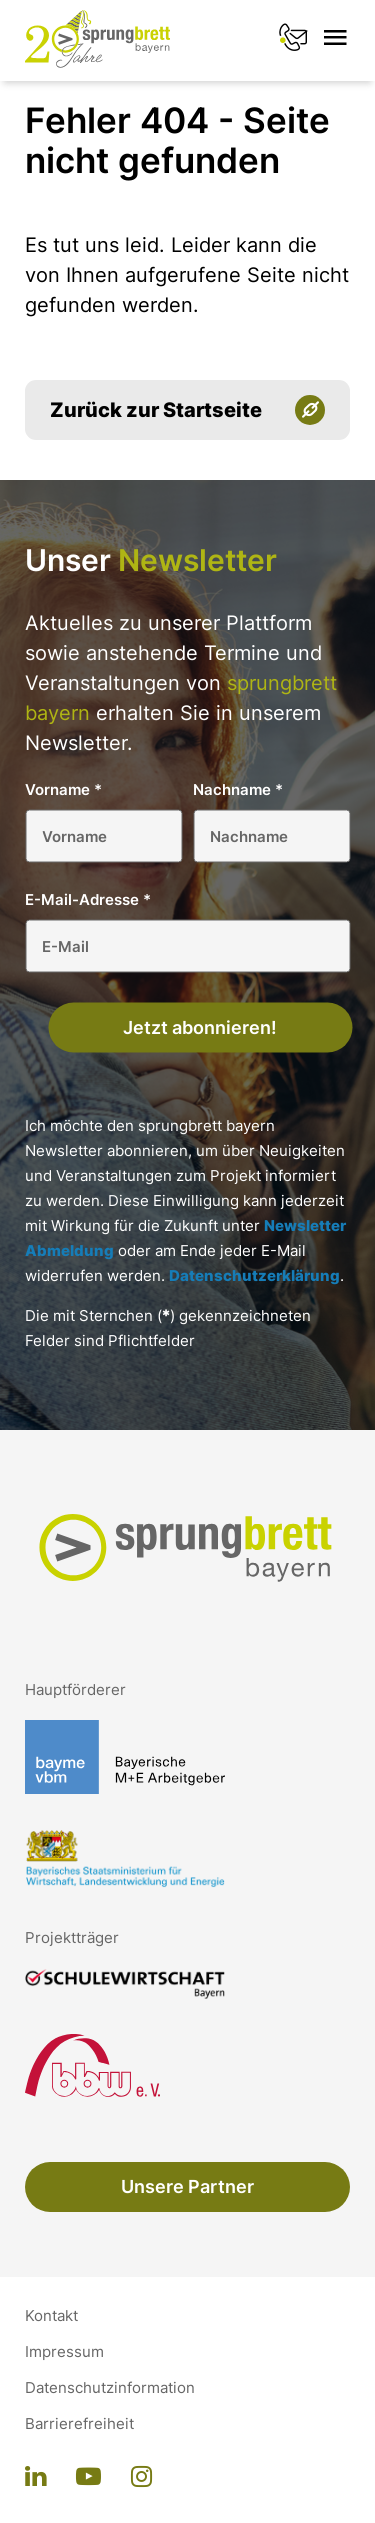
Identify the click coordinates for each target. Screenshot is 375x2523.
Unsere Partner (187, 2186)
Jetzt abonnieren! (200, 1027)
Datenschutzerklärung (254, 1275)
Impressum (64, 2352)
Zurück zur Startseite (156, 410)
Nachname (238, 789)
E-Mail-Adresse (88, 899)
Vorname (63, 789)
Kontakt (51, 2316)
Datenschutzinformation (110, 2388)
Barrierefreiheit (79, 2424)
